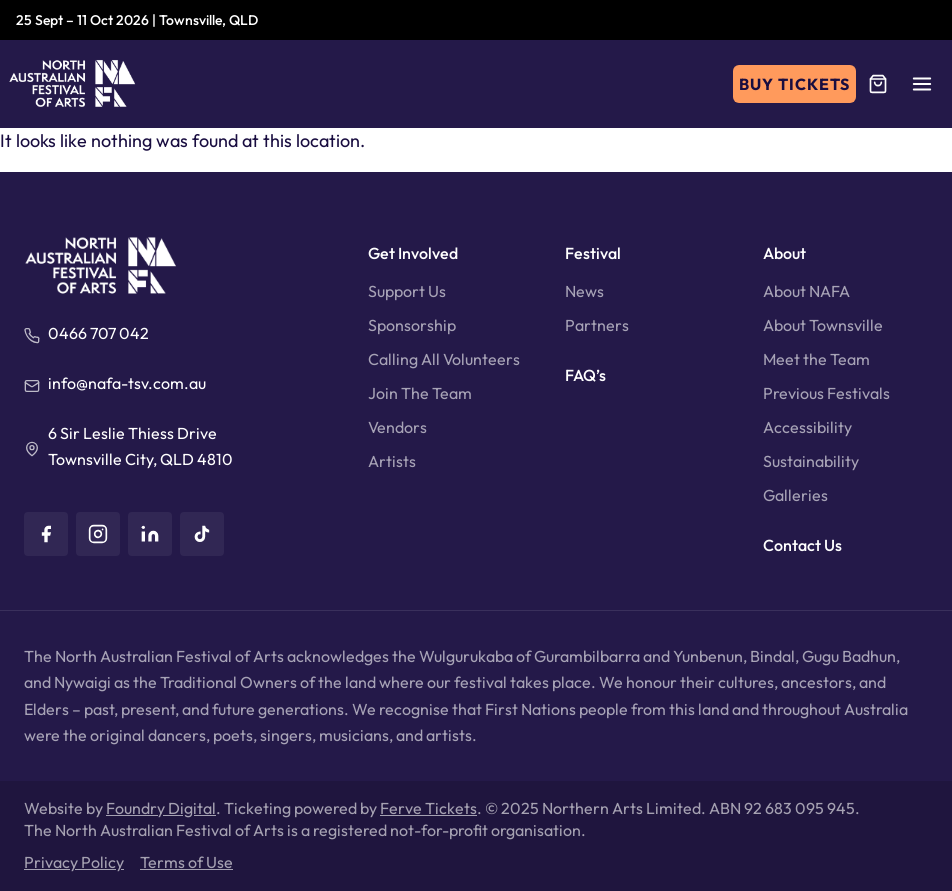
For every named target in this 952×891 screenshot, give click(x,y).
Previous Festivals (826, 393)
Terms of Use (186, 862)
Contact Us (802, 545)
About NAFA (806, 291)
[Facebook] (46, 534)
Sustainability (811, 461)
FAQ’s (585, 375)
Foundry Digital (161, 808)
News (584, 291)
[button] (922, 84)
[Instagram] (98, 534)
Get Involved (413, 253)
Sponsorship (412, 325)
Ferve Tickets (428, 808)
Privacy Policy (74, 862)
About (784, 253)
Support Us (407, 291)
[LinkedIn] (150, 534)
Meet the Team (816, 359)
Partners (597, 325)
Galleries (795, 495)
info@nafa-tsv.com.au (127, 383)
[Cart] (878, 84)
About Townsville (823, 325)
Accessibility (807, 427)
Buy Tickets (794, 84)
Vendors (397, 427)
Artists (392, 461)
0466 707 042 (98, 333)
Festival (593, 253)
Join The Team (420, 393)
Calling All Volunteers (444, 359)
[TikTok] (202, 534)
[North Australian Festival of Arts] (72, 84)
